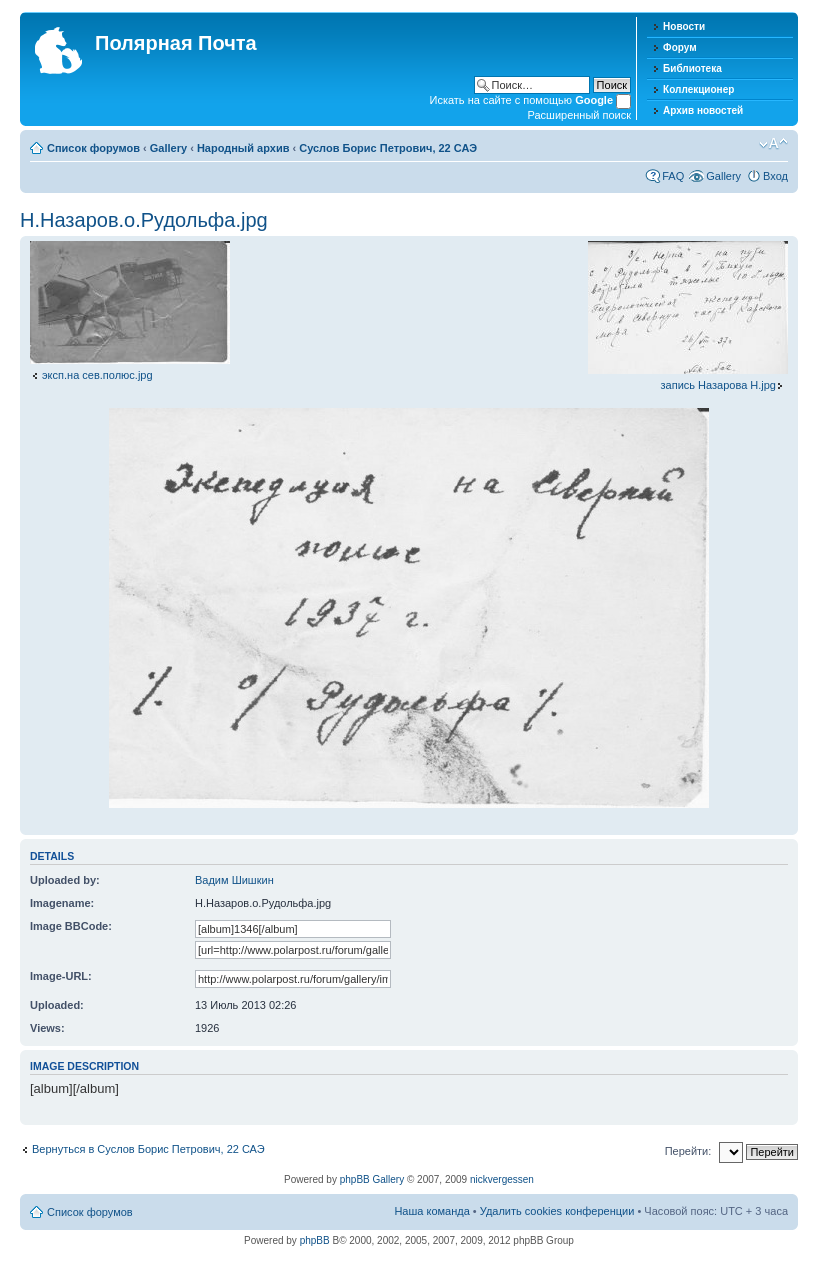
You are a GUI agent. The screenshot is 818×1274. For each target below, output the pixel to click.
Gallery (168, 148)
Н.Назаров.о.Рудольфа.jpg (144, 220)
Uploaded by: (65, 880)
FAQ (673, 176)
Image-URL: (61, 976)
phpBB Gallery (372, 1179)
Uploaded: (57, 1005)
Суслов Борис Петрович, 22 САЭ (388, 148)
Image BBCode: (71, 926)
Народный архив (243, 148)
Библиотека (692, 68)
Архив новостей (703, 110)
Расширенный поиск (580, 115)
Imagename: (62, 903)
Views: (47, 1028)
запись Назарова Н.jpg (718, 385)
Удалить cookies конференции (557, 1211)
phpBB (315, 1240)
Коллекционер (698, 89)
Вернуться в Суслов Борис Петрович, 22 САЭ (148, 1149)
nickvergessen (502, 1179)
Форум (679, 47)
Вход (775, 176)
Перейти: (688, 1151)
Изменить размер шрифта (773, 144)
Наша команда (431, 1211)
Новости (684, 26)
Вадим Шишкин (234, 880)
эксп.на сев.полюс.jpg (97, 375)
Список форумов (93, 148)
